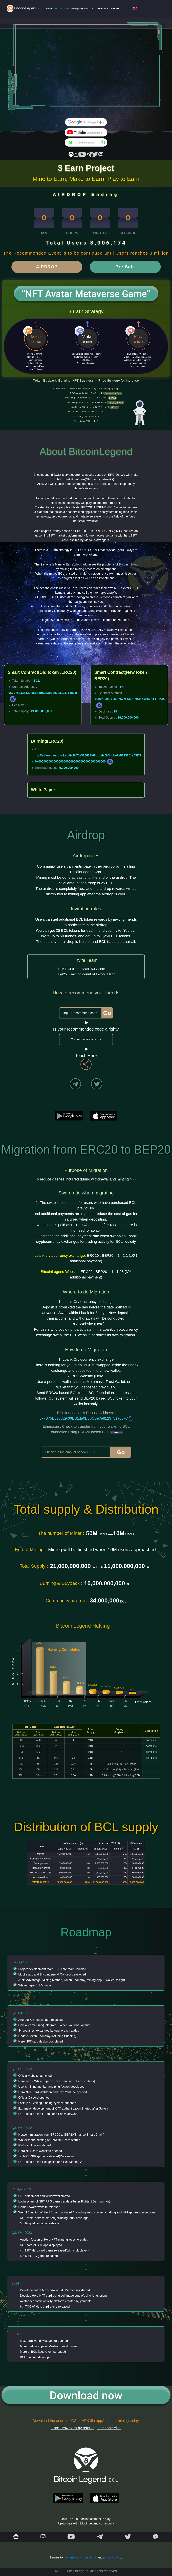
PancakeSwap (115, 402)
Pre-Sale (125, 266)
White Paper (43, 789)
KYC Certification (100, 8)
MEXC (114, 407)
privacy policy (112, 2557)
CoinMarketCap (112, 393)
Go (107, 1013)
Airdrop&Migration (80, 8)
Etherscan (116, 1432)
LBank (112, 398)
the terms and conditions (80, 2557)
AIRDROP (47, 266)
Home (49, 8)
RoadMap (115, 8)
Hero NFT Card (61, 8)
